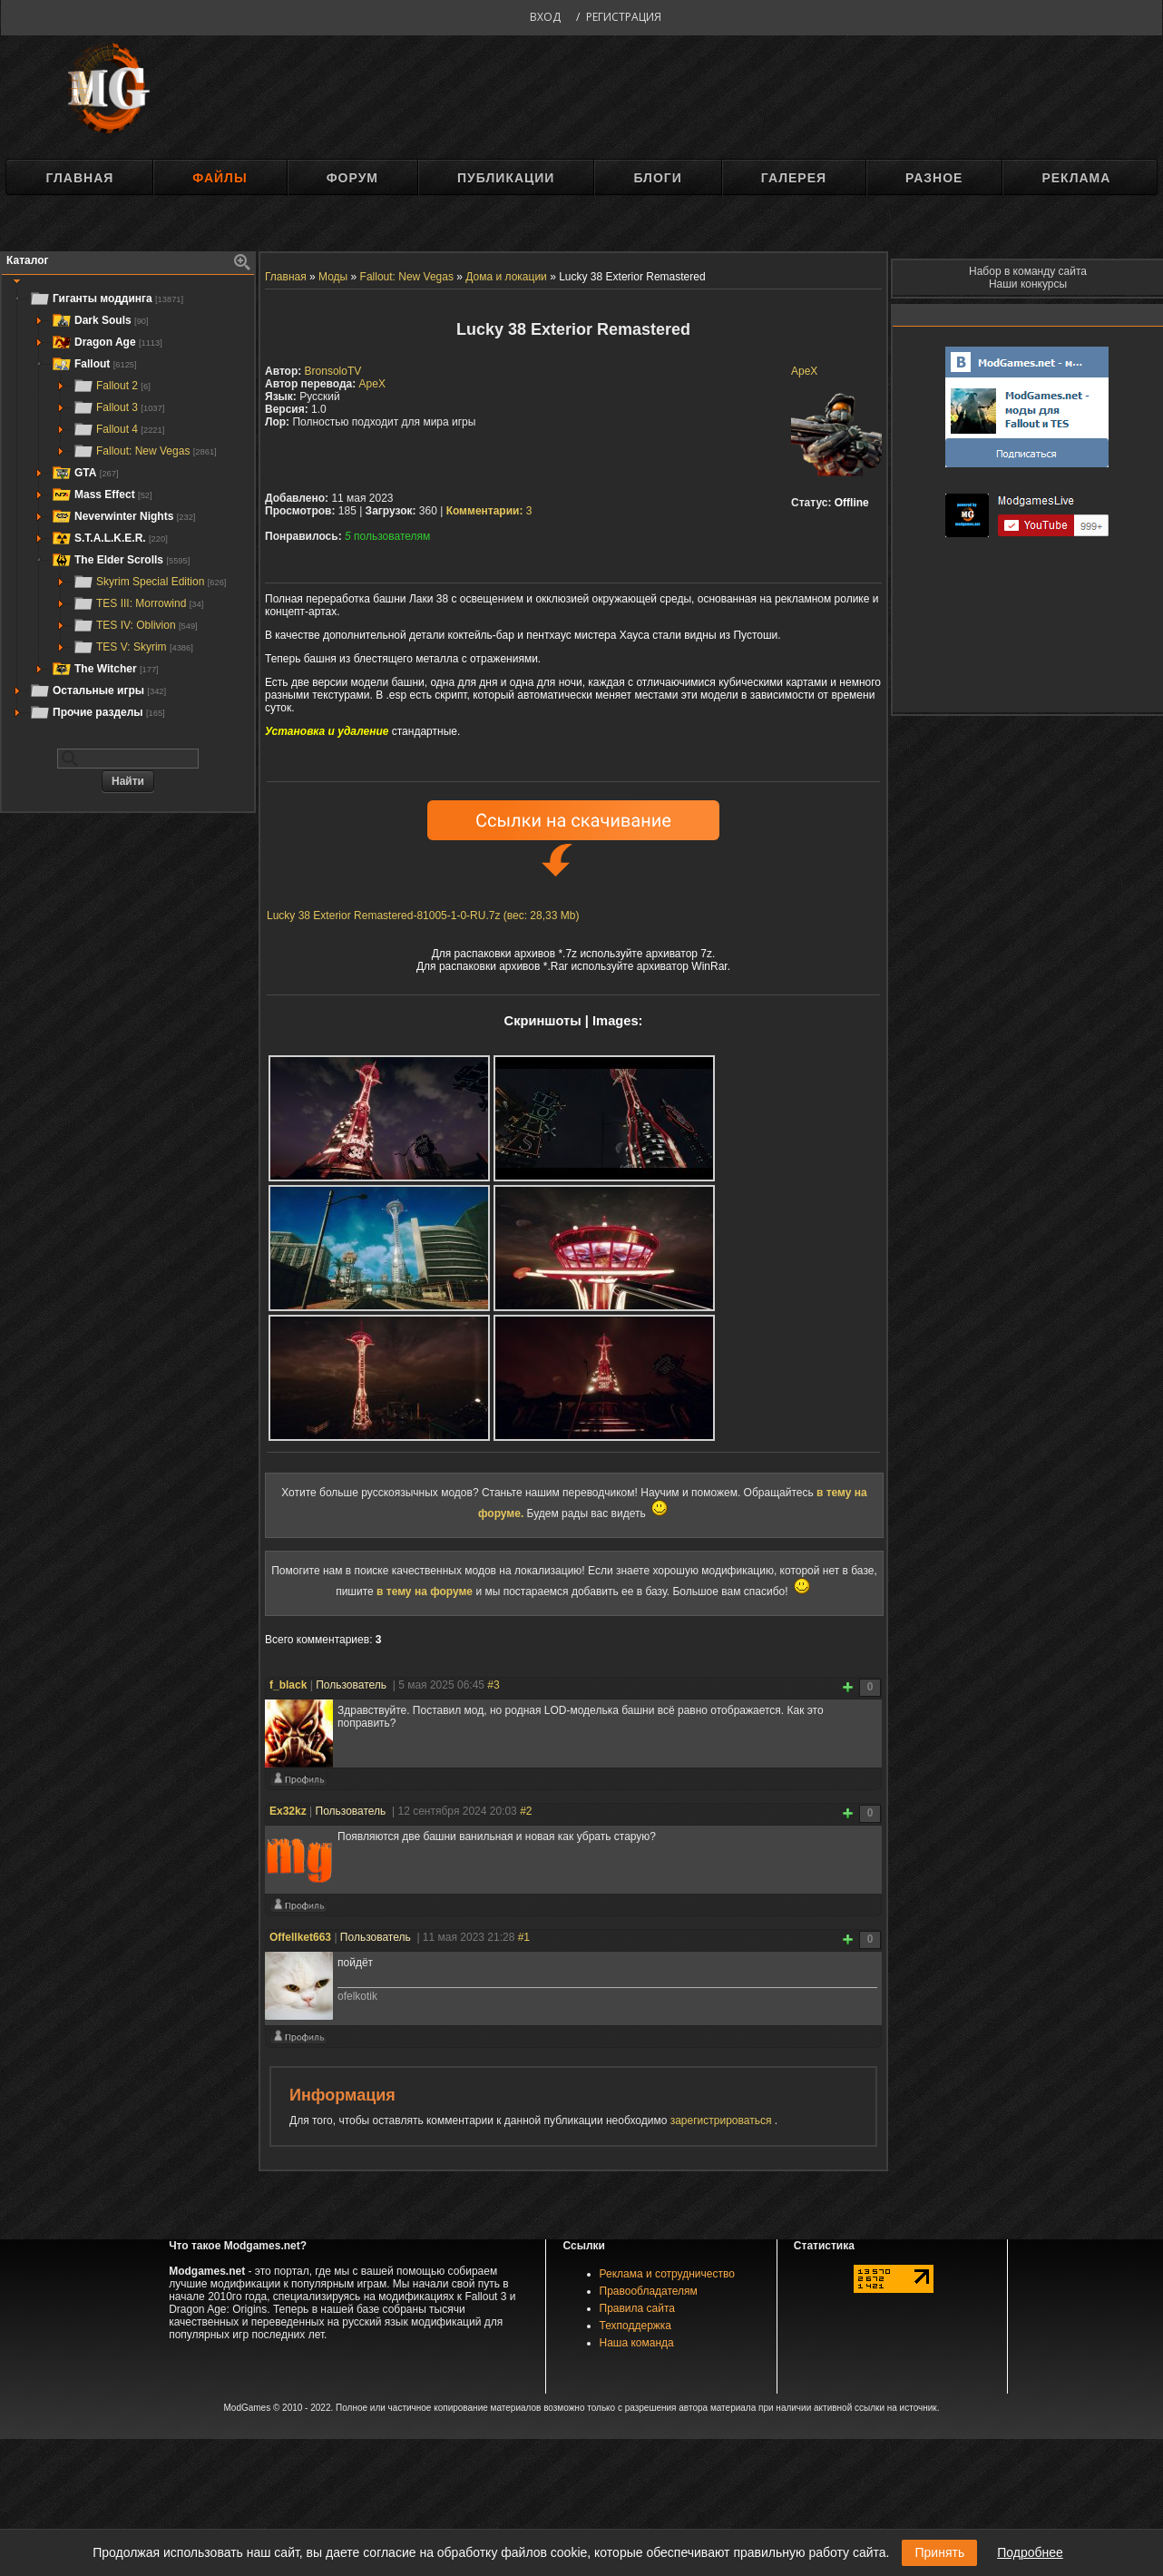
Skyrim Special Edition (149, 582)
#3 (493, 1685)
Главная (79, 178)
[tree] (127, 505)
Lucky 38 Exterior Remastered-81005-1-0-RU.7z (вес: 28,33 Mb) (423, 915)
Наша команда (637, 2342)
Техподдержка (636, 2325)
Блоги (657, 178)
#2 (526, 1811)
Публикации (505, 178)
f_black (288, 1685)
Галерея (793, 178)
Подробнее (1030, 2552)
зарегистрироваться (722, 2120)
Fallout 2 (112, 386)
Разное (934, 178)
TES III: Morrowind (138, 603)
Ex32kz (288, 1811)
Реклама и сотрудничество (667, 2273)
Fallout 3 (118, 407)
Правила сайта (637, 2308)
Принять (939, 2552)
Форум (352, 178)
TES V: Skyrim (133, 647)
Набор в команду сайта (1028, 271)
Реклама (1075, 178)
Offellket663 (300, 1937)
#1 (524, 1937)
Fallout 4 (118, 429)
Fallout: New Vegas (145, 451)
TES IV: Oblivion (135, 625)
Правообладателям (649, 2291)
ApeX (804, 371)
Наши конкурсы (1028, 284)
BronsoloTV (333, 371)
